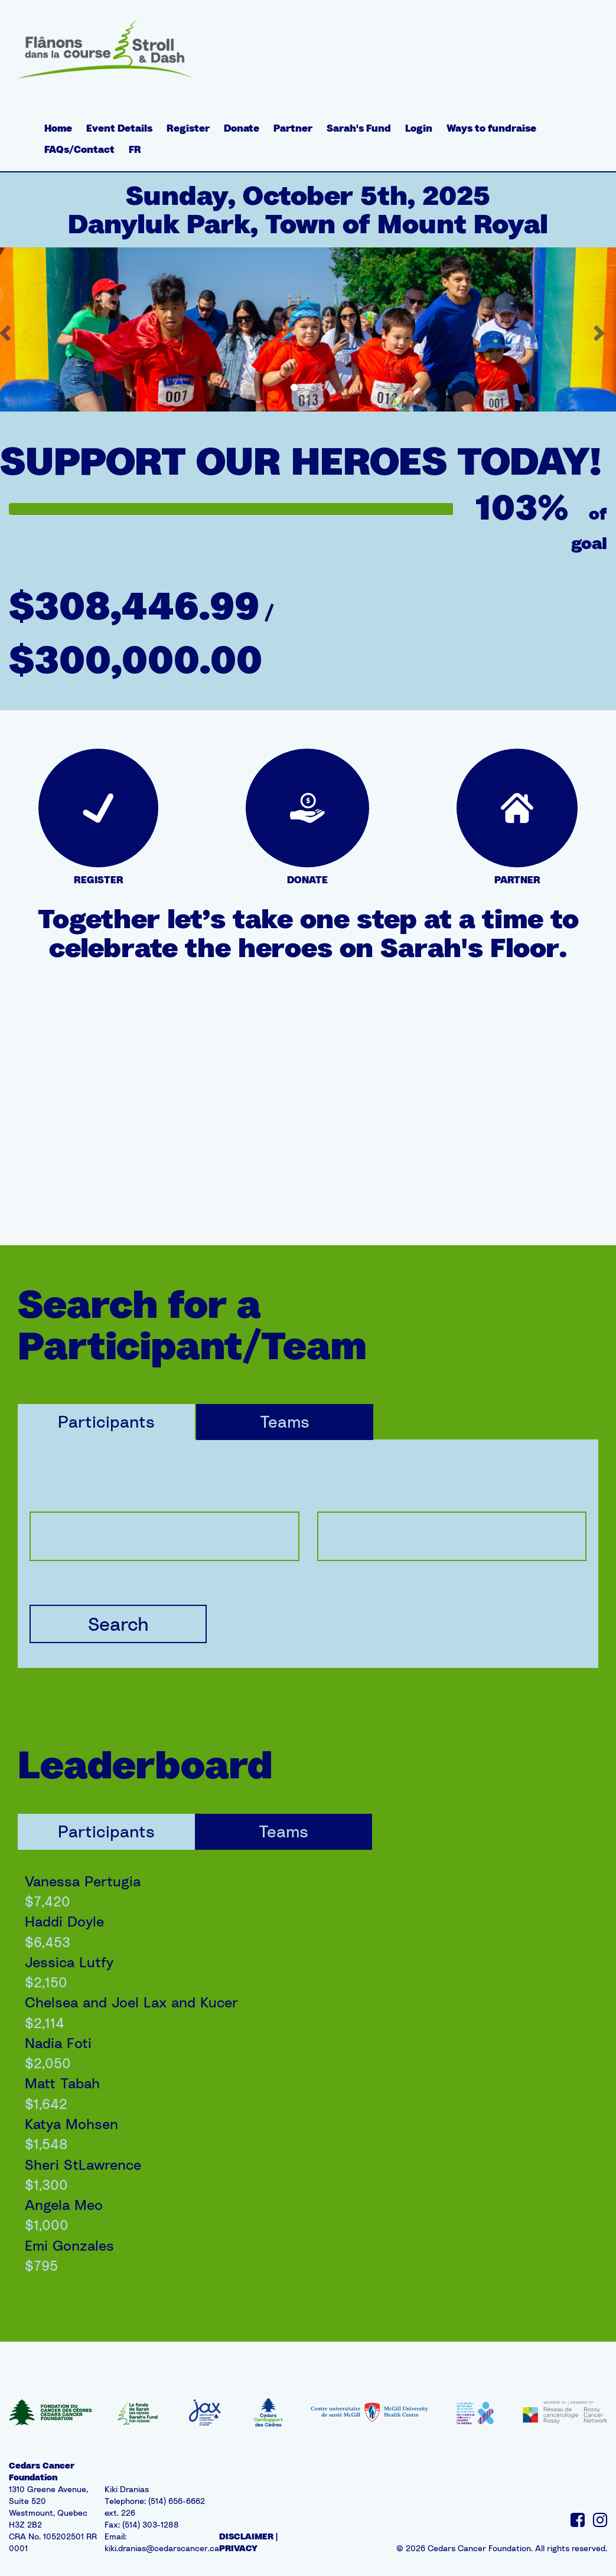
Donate (241, 128)
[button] (600, 329)
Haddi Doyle (64, 1921)
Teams (284, 1421)
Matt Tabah (62, 2083)
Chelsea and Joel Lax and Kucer (131, 2002)
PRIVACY (238, 2548)
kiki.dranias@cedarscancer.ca (162, 2548)
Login (418, 128)
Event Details (119, 128)
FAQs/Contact (79, 149)
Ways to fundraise (491, 128)
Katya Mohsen (71, 2123)
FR (135, 149)
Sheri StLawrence (83, 2164)
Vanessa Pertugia (83, 1881)
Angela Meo (64, 2204)
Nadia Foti (58, 2043)
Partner (292, 128)
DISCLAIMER (246, 2536)
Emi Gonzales (69, 2245)
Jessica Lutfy (69, 1962)
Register (188, 128)
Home (58, 128)
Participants (106, 1421)
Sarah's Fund (359, 128)
